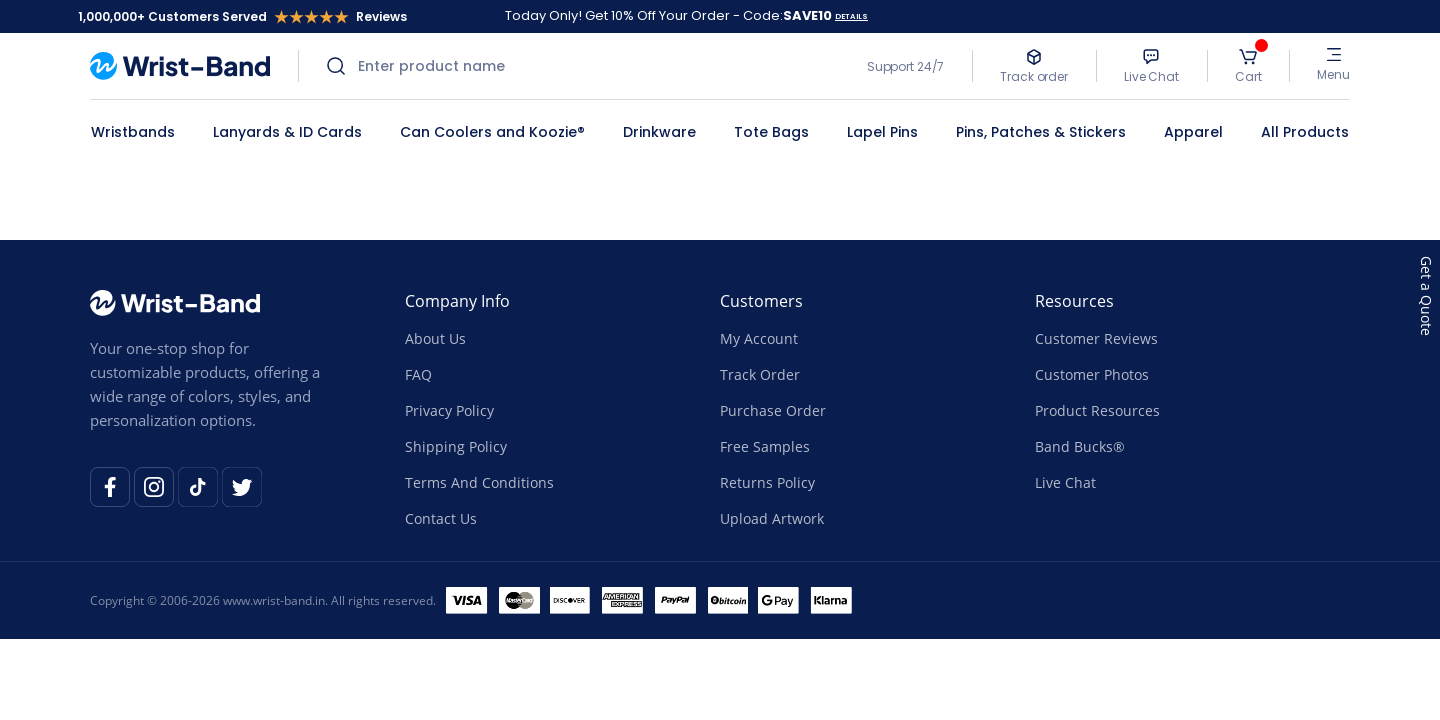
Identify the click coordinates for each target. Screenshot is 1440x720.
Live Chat (1065, 482)
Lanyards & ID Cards (287, 132)
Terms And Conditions (479, 482)
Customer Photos (1092, 374)
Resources (1074, 301)
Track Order (760, 374)
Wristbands (133, 132)
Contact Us (441, 518)
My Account (759, 338)
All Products (1305, 132)
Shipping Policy (456, 446)
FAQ (418, 374)
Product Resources (1097, 410)
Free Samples (765, 446)
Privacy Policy (449, 410)
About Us (435, 338)
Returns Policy (767, 482)
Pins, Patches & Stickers (1041, 132)
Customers (761, 301)
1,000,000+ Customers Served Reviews (242, 16)
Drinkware (659, 132)
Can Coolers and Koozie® (492, 132)
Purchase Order (773, 410)
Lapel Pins (882, 132)
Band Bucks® (1080, 446)
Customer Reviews (1096, 338)
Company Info (457, 301)
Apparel (1193, 132)
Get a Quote (1426, 296)
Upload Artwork (772, 518)
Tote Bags (771, 132)
